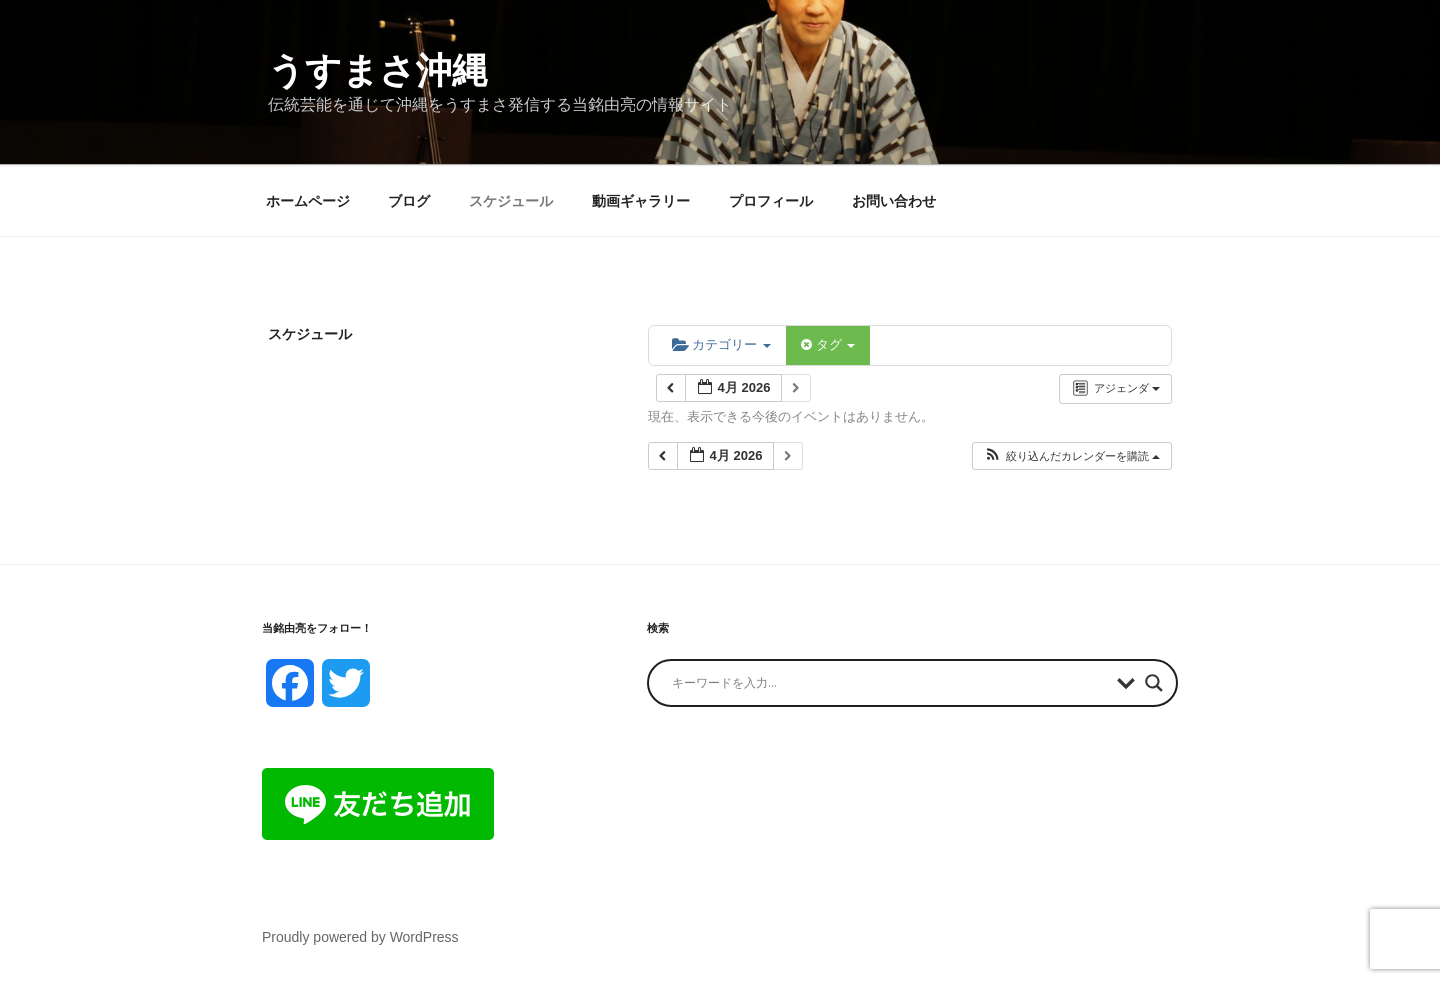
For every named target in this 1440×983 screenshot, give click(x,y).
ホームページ (308, 201)
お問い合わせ (894, 201)
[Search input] (889, 683)
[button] (1071, 456)
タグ (828, 344)
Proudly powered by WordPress (360, 937)
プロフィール (771, 201)
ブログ (409, 201)
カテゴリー (721, 344)
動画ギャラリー (641, 201)
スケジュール (511, 201)
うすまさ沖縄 (378, 70)
